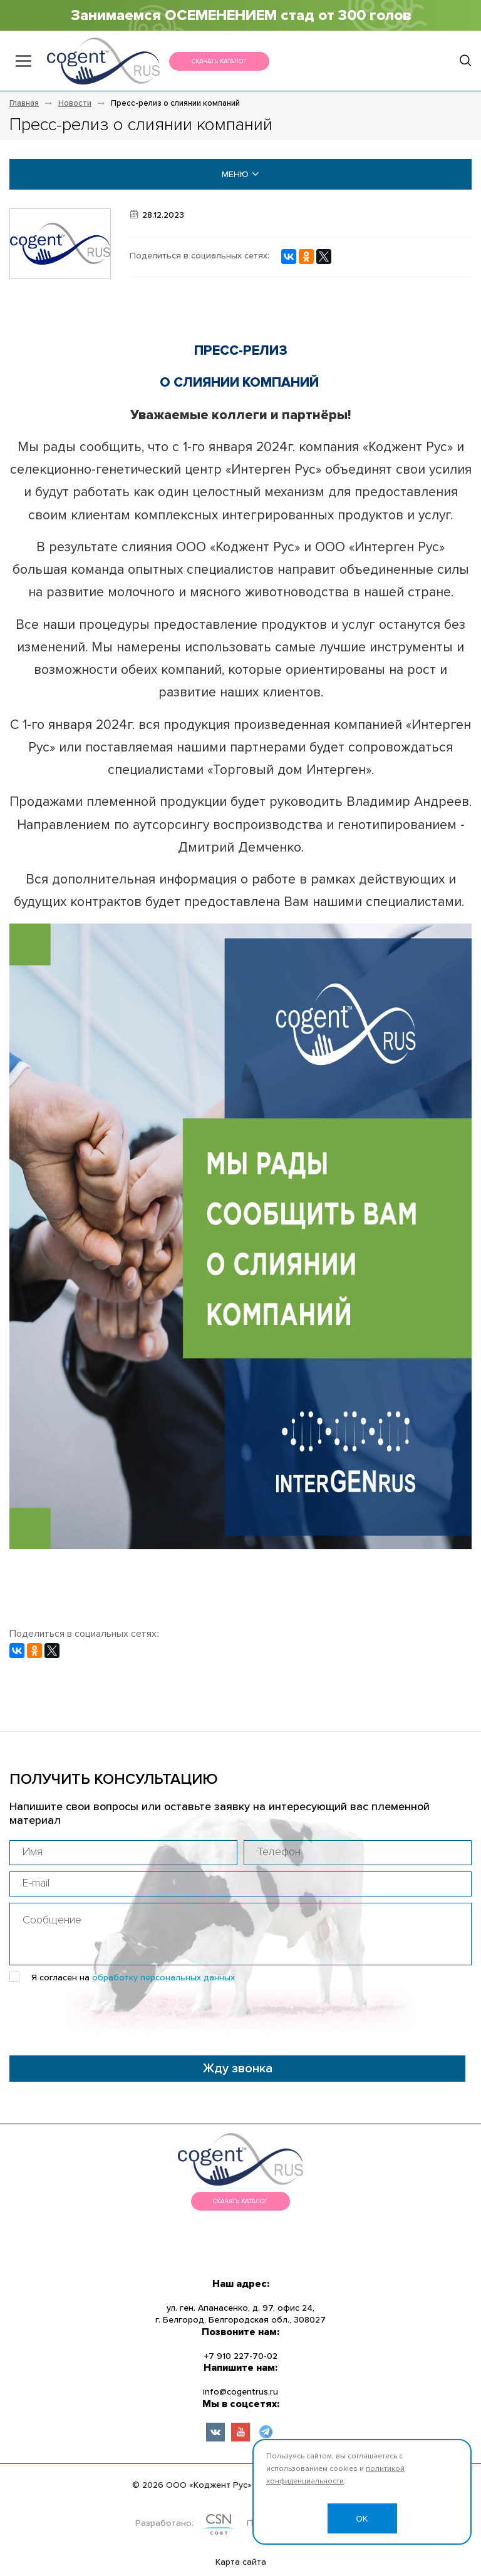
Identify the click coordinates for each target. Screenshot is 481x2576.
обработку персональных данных (163, 1977)
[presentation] (104, 2015)
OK (362, 2518)
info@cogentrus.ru (240, 2392)
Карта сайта (240, 2562)
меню (240, 174)
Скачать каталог (219, 61)
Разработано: (164, 2523)
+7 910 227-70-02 (240, 2356)
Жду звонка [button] (237, 2068)
